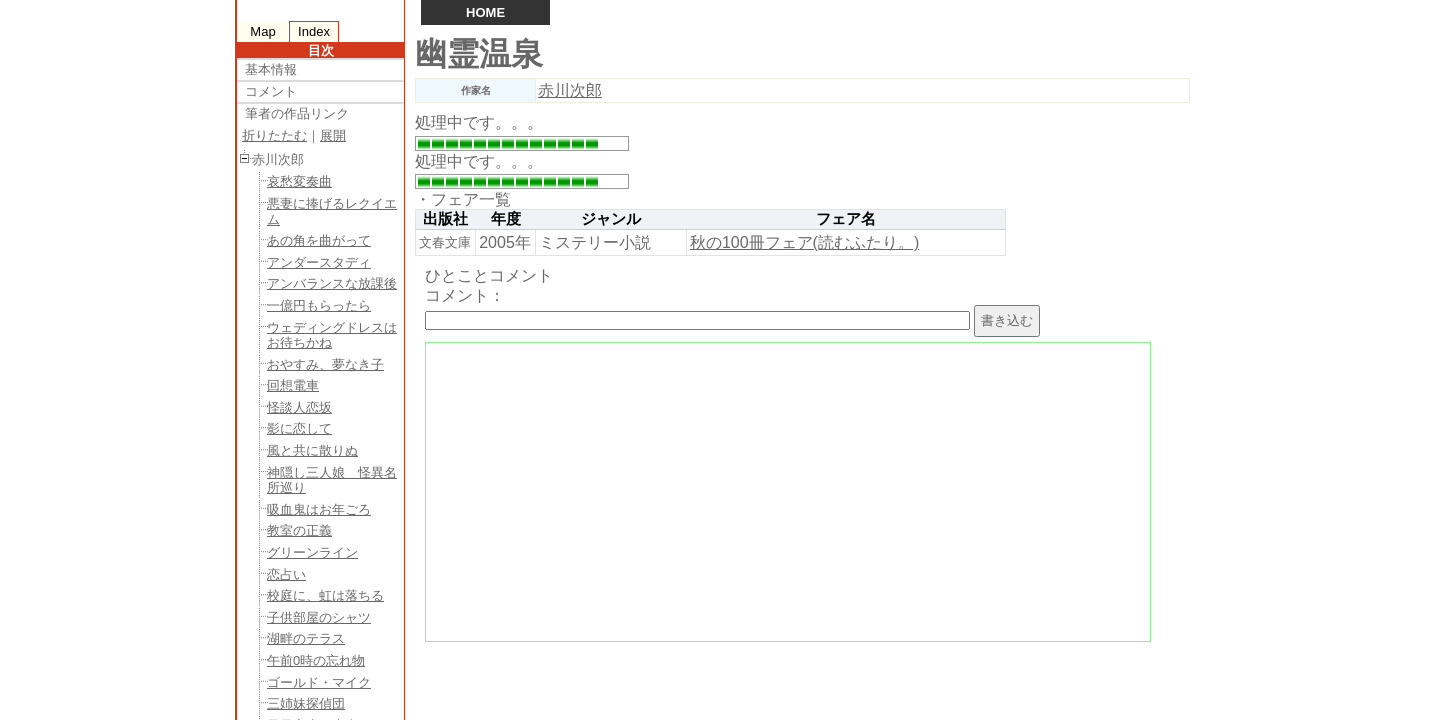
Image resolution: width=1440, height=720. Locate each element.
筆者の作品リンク (297, 113)
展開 (333, 135)
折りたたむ (274, 135)
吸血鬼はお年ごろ (319, 509)
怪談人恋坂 (299, 407)
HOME (485, 12)
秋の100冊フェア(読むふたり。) (804, 242)
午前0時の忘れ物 (316, 660)
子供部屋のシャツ (319, 617)
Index (314, 31)
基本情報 (271, 69)
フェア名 (846, 219)
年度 (506, 219)
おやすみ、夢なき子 (325, 364)
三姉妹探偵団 (306, 703)
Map (262, 31)
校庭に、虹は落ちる (325, 595)
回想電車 (293, 385)
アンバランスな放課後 (332, 283)
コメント (271, 91)
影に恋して (299, 428)
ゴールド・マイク (319, 682)
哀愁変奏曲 (299, 181)
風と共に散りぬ (312, 450)
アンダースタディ (319, 262)
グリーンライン (312, 552)
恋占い (286, 574)
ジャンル (611, 219)
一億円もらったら (319, 305)
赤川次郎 (570, 90)
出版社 (445, 219)
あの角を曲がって (319, 240)
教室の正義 (299, 530)
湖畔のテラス (306, 638)
